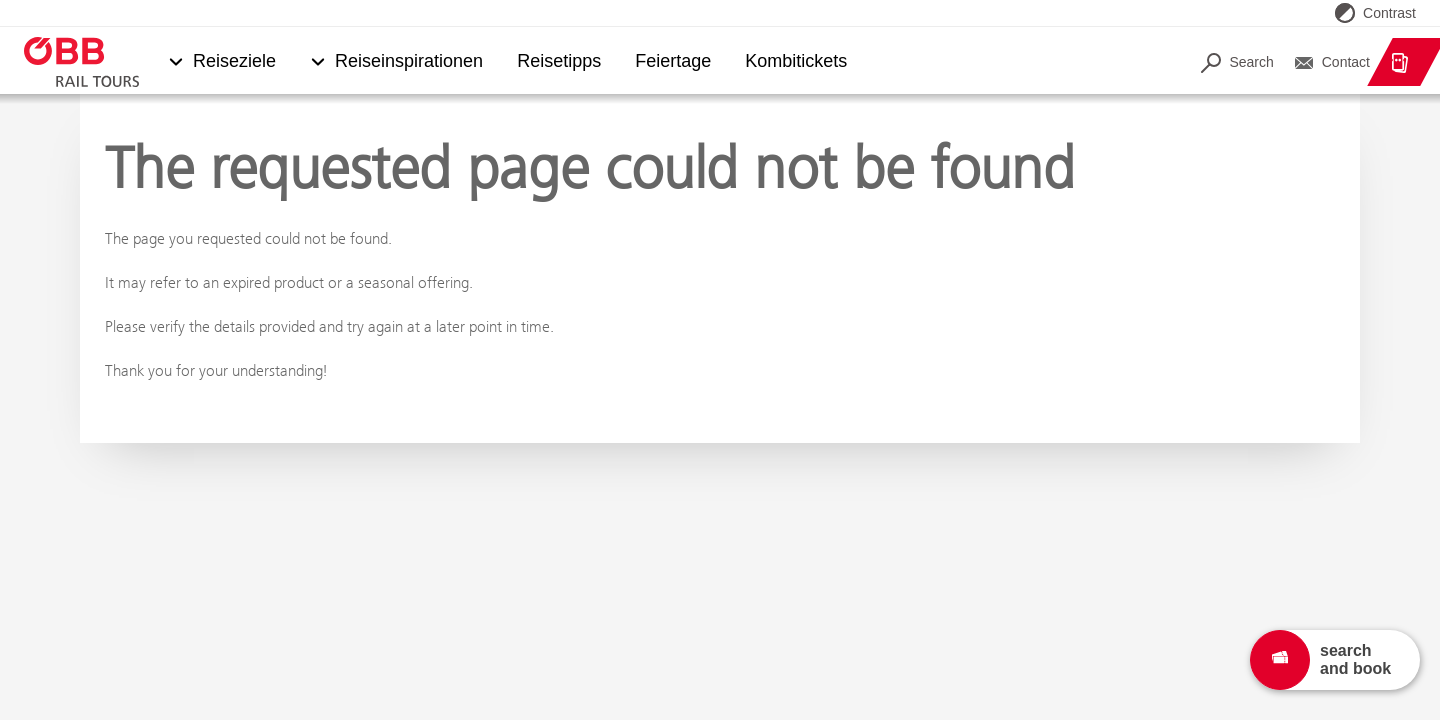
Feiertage (673, 61)
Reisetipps (559, 61)
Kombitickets (797, 61)
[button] (175, 62)
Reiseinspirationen (409, 61)
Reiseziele (234, 61)
